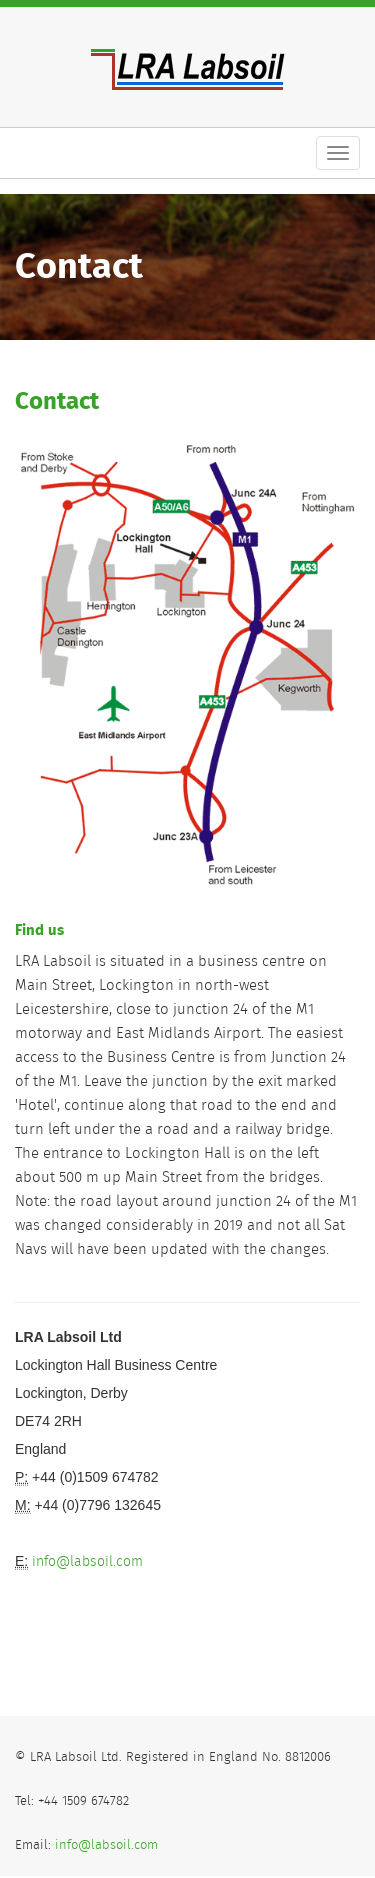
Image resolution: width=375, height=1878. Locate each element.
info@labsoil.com (87, 1562)
